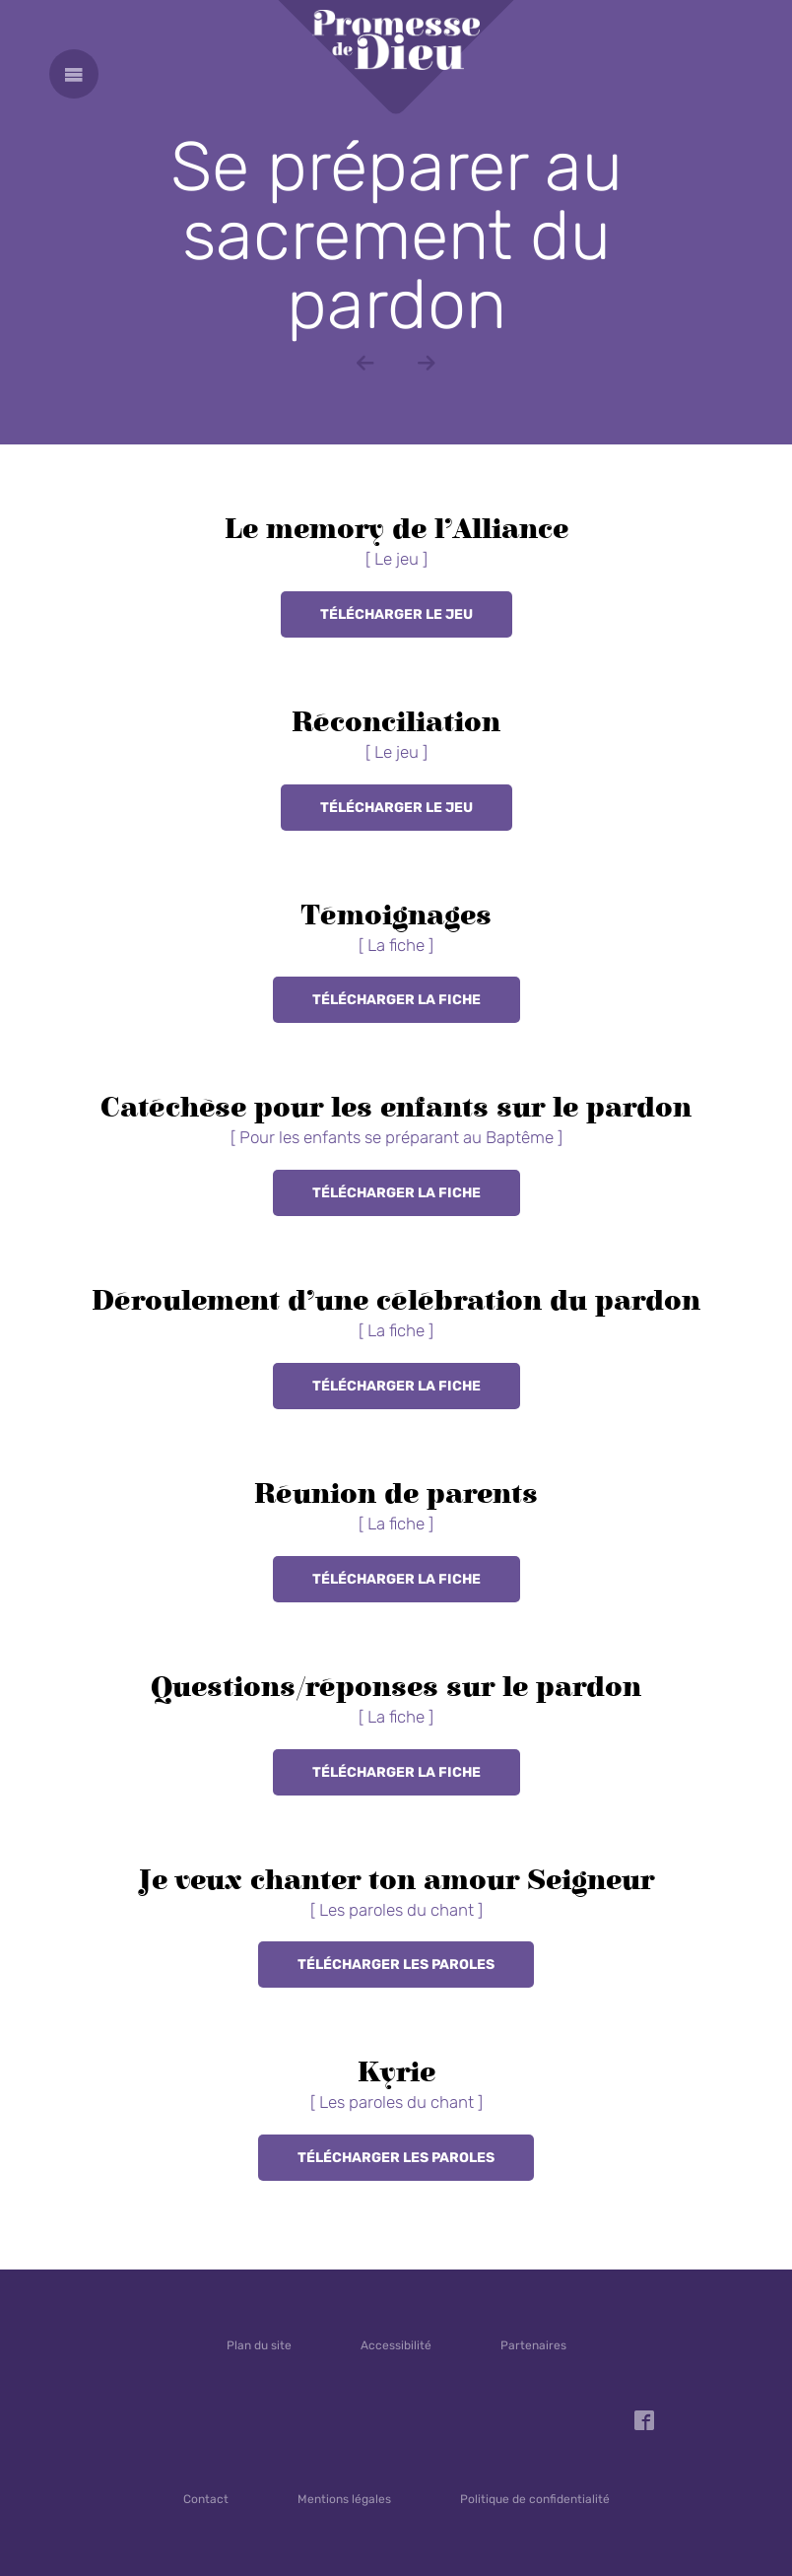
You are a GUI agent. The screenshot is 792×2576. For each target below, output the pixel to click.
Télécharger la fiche (396, 999)
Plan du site (259, 2345)
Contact (206, 2499)
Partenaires (533, 2345)
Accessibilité (396, 2345)
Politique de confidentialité (535, 2499)
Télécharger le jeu (396, 614)
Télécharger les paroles (396, 1964)
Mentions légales (344, 2499)
